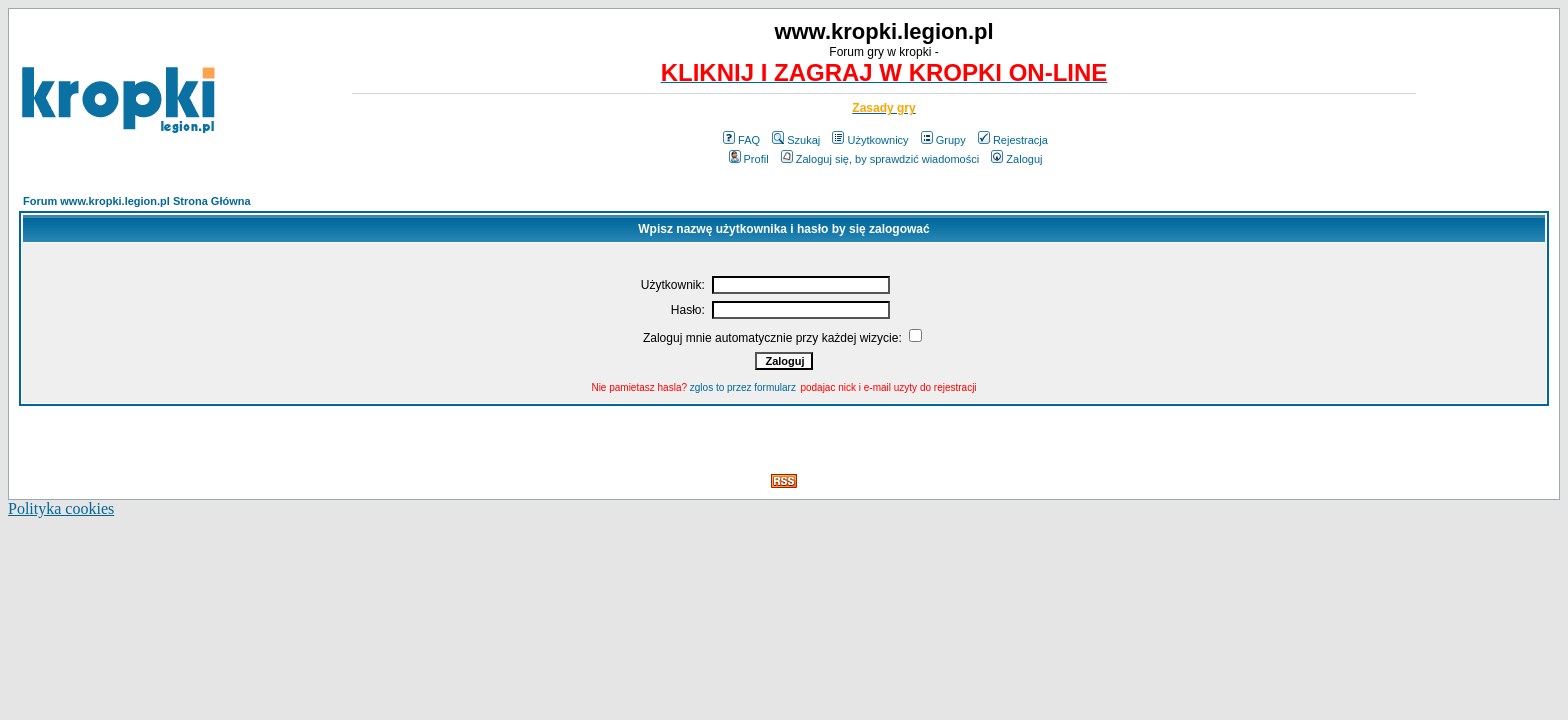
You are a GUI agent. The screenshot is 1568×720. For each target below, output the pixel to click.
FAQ (741, 140)
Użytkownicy (870, 140)
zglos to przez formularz (743, 387)
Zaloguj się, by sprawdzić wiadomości (880, 159)
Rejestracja (1013, 140)
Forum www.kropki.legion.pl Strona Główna (137, 201)
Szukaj (796, 140)
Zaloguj (1016, 159)
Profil (749, 159)
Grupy (943, 140)
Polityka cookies (61, 508)
